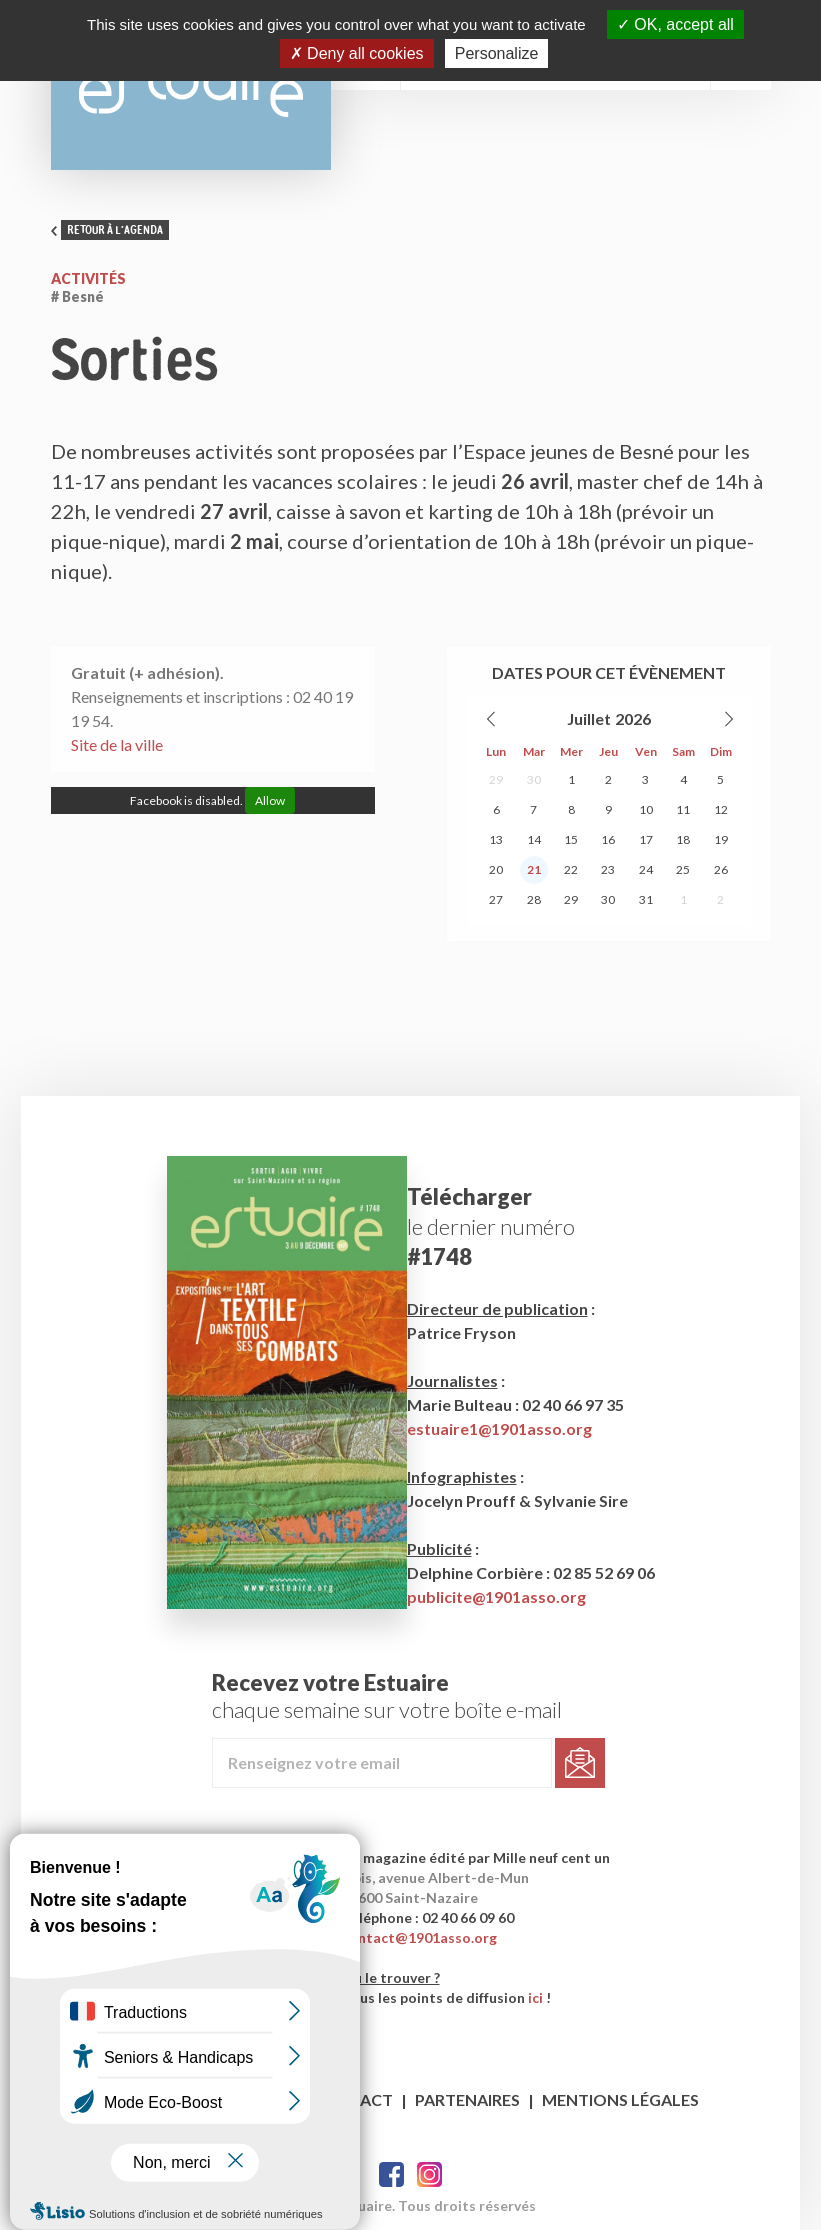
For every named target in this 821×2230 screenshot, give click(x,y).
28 (534, 899)
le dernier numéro (491, 1226)
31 (646, 899)
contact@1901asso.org (419, 1937)
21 (534, 869)
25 (683, 869)
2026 (633, 718)
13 (496, 839)
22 (571, 869)
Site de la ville (117, 744)
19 (721, 839)
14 (534, 839)
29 (496, 779)
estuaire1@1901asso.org (499, 1428)
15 (571, 839)
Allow (270, 800)
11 (683, 809)
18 (683, 839)
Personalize (497, 53)
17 (646, 839)
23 (608, 869)
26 (721, 869)
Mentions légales (620, 2099)
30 (534, 779)
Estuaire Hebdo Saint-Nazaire (191, 85)
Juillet (589, 718)
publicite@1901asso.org (496, 1596)
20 (496, 869)
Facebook (391, 2174)
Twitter (429, 2174)
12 (721, 809)
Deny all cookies (357, 53)
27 (496, 899)
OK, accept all (675, 24)
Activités (88, 278)
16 (608, 839)
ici (535, 1997)
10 (646, 809)
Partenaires (467, 2099)
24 (646, 869)
